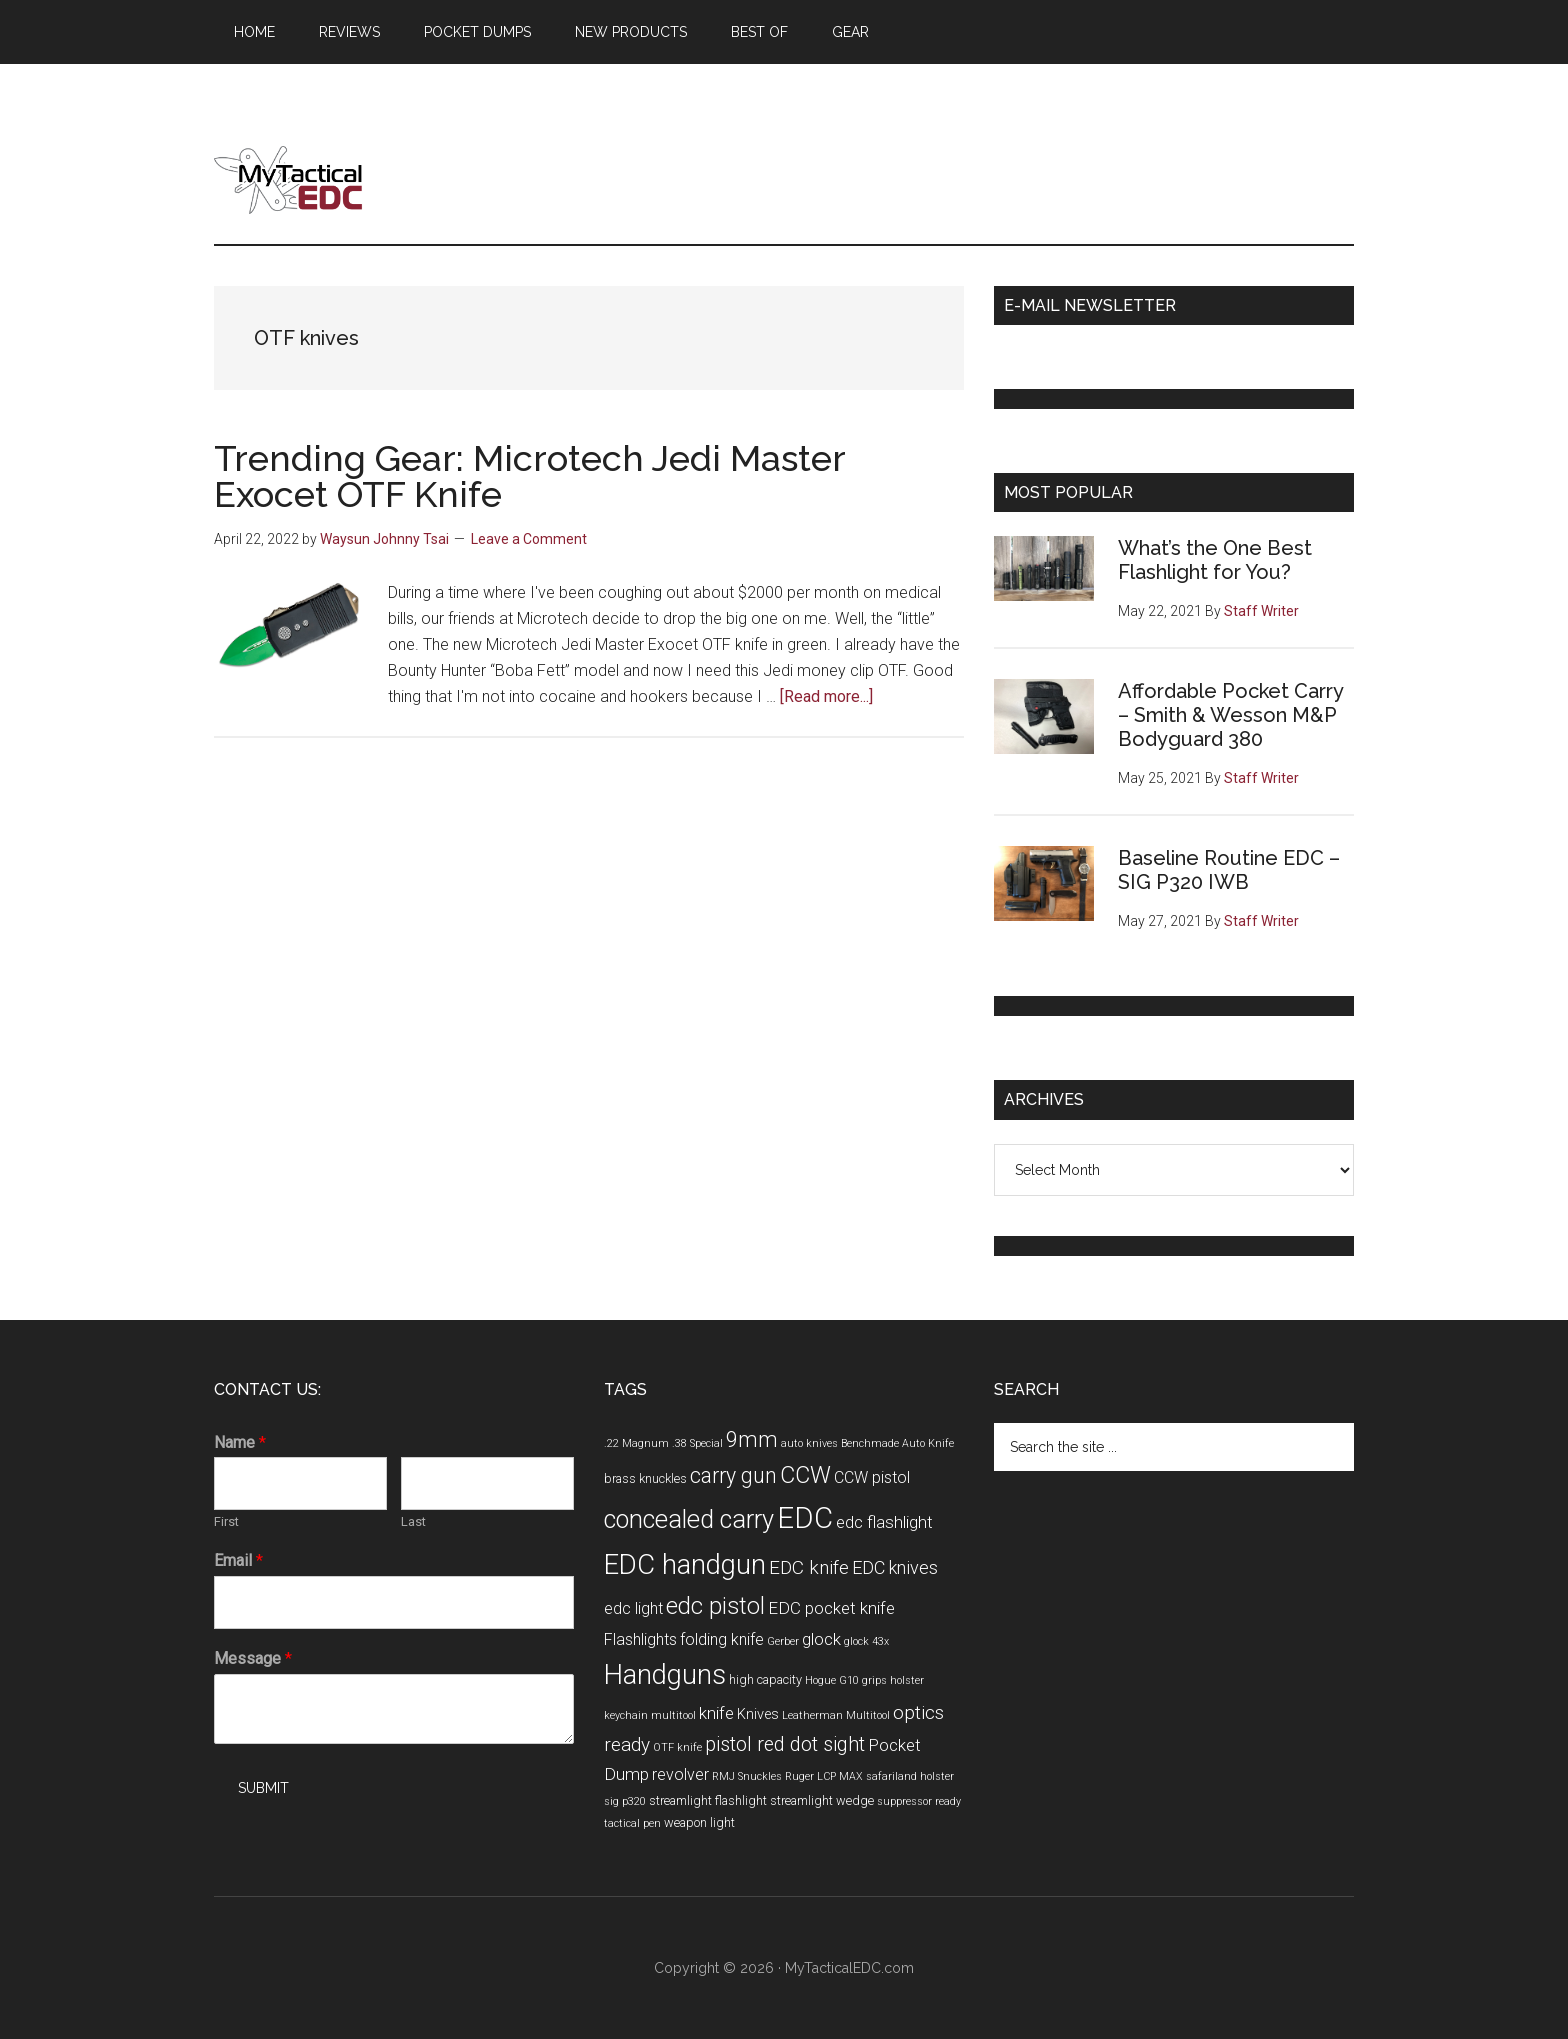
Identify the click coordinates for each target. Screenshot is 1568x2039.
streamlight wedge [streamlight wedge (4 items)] (822, 1800)
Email (238, 1560)
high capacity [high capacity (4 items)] (765, 1679)
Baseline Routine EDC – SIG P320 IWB (1229, 870)
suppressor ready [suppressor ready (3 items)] (919, 1801)
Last (413, 1521)
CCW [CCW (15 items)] (805, 1475)
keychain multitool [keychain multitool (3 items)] (650, 1715)
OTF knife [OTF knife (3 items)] (677, 1747)
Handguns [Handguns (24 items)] (665, 1675)
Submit (263, 1788)
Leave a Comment (529, 539)
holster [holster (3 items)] (907, 1680)
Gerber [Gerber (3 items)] (783, 1641)
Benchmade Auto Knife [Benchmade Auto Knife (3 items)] (897, 1443)
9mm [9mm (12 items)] (752, 1439)
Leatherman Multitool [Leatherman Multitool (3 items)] (836, 1715)
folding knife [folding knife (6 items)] (722, 1639)
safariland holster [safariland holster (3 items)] (910, 1776)
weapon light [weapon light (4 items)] (699, 1822)
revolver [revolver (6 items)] (680, 1774)
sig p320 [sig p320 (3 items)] (625, 1801)
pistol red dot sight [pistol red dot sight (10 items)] (785, 1744)
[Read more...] (826, 696)
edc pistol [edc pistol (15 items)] (715, 1606)
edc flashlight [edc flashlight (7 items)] (884, 1522)
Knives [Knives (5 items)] (758, 1714)
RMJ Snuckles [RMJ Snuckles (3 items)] (747, 1776)
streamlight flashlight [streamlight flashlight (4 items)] (708, 1800)
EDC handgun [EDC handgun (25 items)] (685, 1564)
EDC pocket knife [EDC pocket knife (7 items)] (831, 1608)
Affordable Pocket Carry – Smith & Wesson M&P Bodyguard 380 (1230, 715)
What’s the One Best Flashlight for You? (1215, 560)
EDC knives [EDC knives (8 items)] (895, 1567)
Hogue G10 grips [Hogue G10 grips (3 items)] (846, 1680)
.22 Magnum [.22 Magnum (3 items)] (636, 1443)
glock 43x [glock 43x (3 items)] (866, 1641)
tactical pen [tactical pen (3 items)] (632, 1823)
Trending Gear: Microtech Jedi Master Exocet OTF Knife (529, 476)
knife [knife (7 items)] (716, 1713)
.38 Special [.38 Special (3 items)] (697, 1443)
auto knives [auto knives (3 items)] (809, 1443)
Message (253, 1658)
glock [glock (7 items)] (821, 1639)
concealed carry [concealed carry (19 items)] (689, 1519)
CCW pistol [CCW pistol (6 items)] (872, 1477)
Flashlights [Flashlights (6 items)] (640, 1639)
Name (240, 1442)
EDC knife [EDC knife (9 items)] (809, 1567)
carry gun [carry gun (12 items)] (733, 1475)
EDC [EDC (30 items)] (805, 1518)
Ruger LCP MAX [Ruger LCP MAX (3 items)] (824, 1776)
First (226, 1521)
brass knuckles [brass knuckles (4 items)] (645, 1478)
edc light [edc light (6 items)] (633, 1608)
